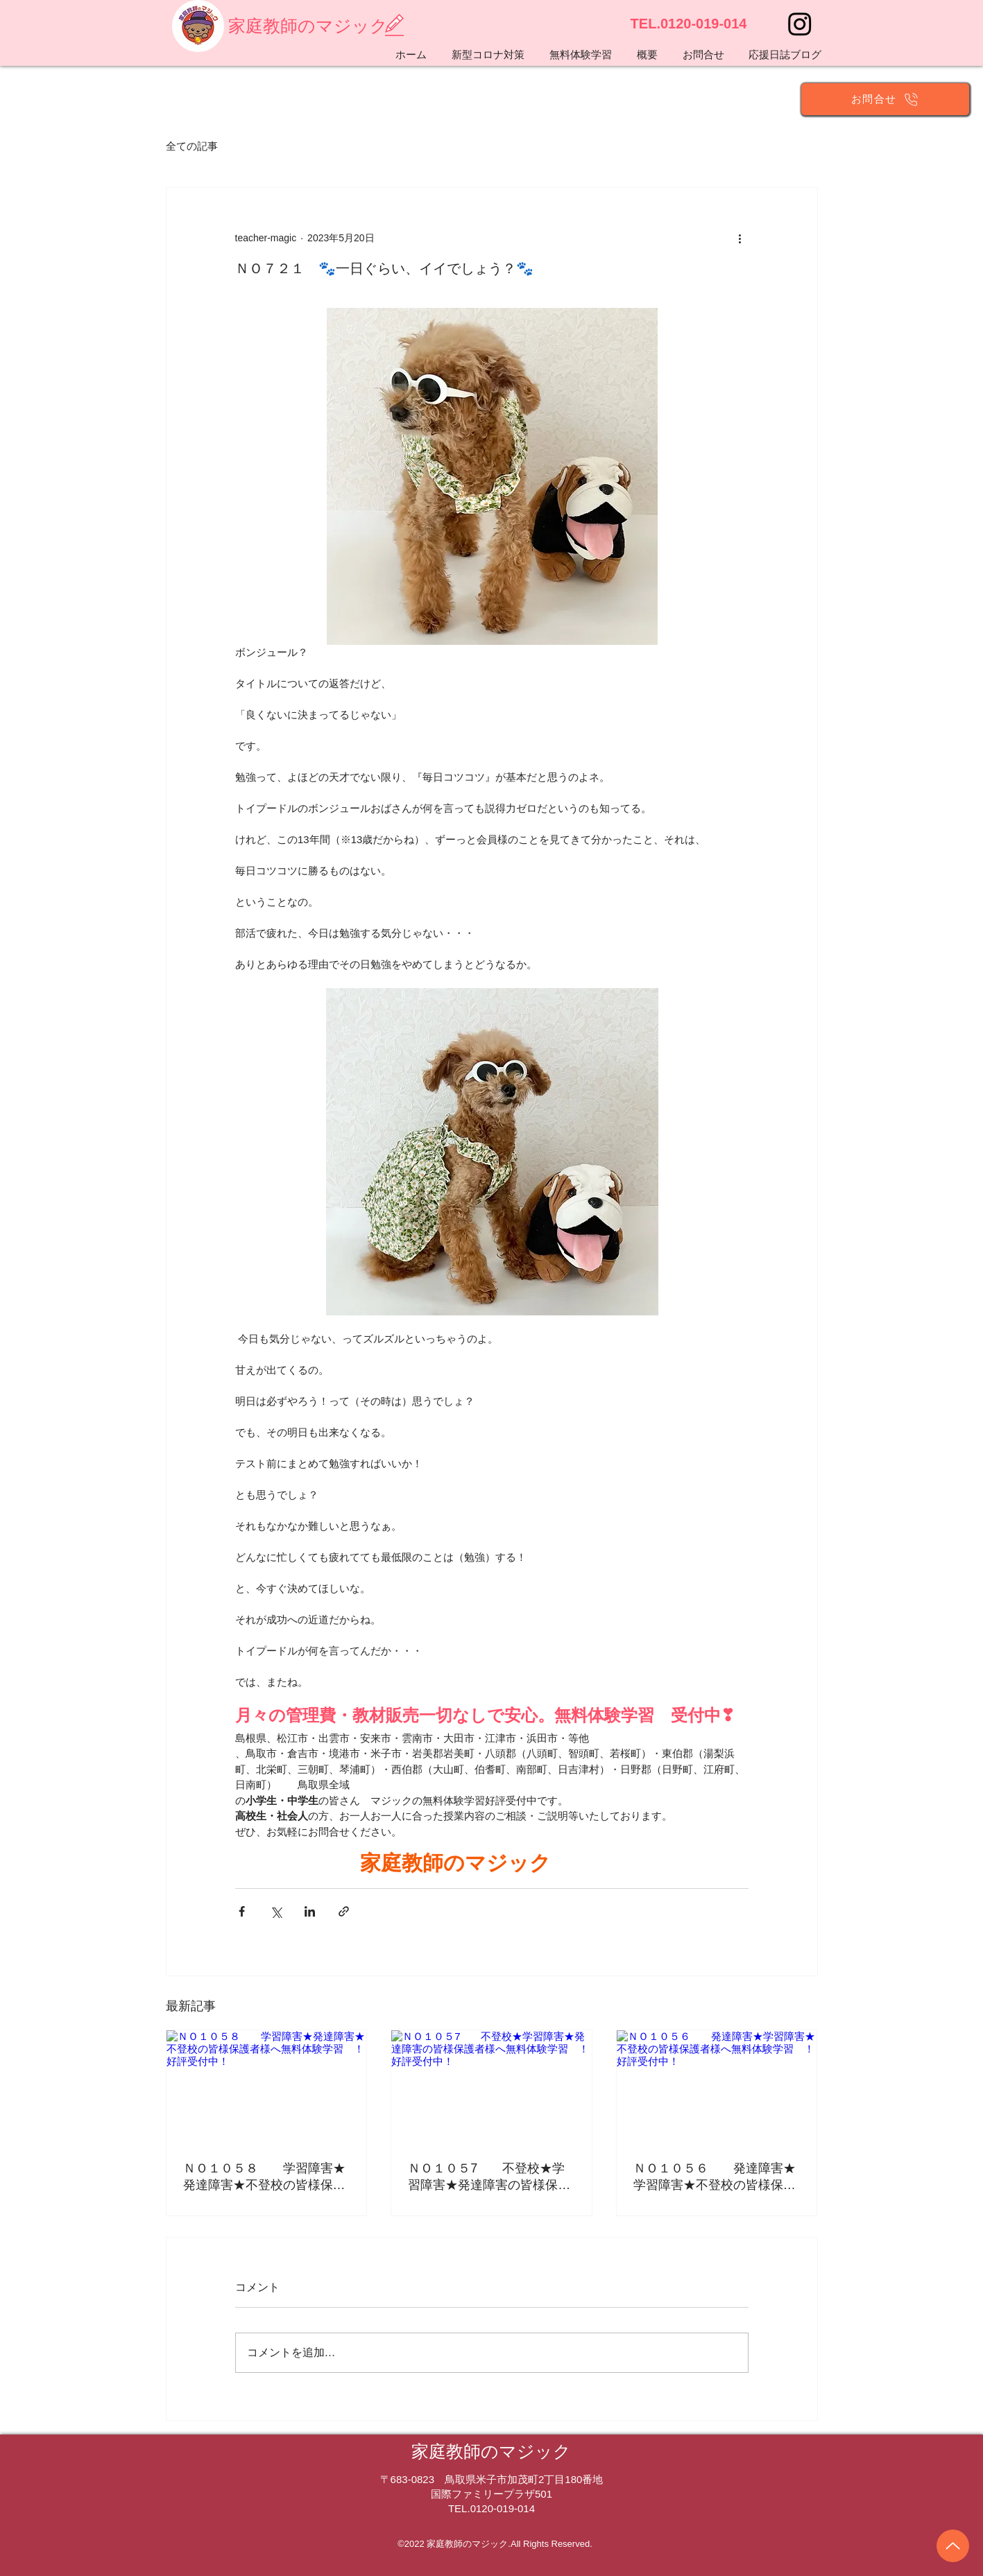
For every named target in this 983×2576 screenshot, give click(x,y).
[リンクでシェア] (343, 1911)
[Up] (953, 2546)
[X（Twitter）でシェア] (275, 1911)
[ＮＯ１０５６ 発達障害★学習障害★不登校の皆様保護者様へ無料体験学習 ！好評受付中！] (717, 2086)
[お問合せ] (885, 99)
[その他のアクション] (740, 238)
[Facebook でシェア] (241, 1911)
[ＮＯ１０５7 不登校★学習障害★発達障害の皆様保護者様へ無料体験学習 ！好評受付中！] (491, 2086)
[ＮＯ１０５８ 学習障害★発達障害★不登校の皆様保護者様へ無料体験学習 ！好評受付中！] (266, 2086)
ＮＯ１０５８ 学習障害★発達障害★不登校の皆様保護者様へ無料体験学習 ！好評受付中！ (264, 2177)
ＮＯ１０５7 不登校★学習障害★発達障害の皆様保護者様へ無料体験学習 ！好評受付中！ (489, 2177)
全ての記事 (192, 146)
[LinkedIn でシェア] (309, 1911)
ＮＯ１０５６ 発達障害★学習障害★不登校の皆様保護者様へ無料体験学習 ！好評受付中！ (714, 2177)
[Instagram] (800, 23)
